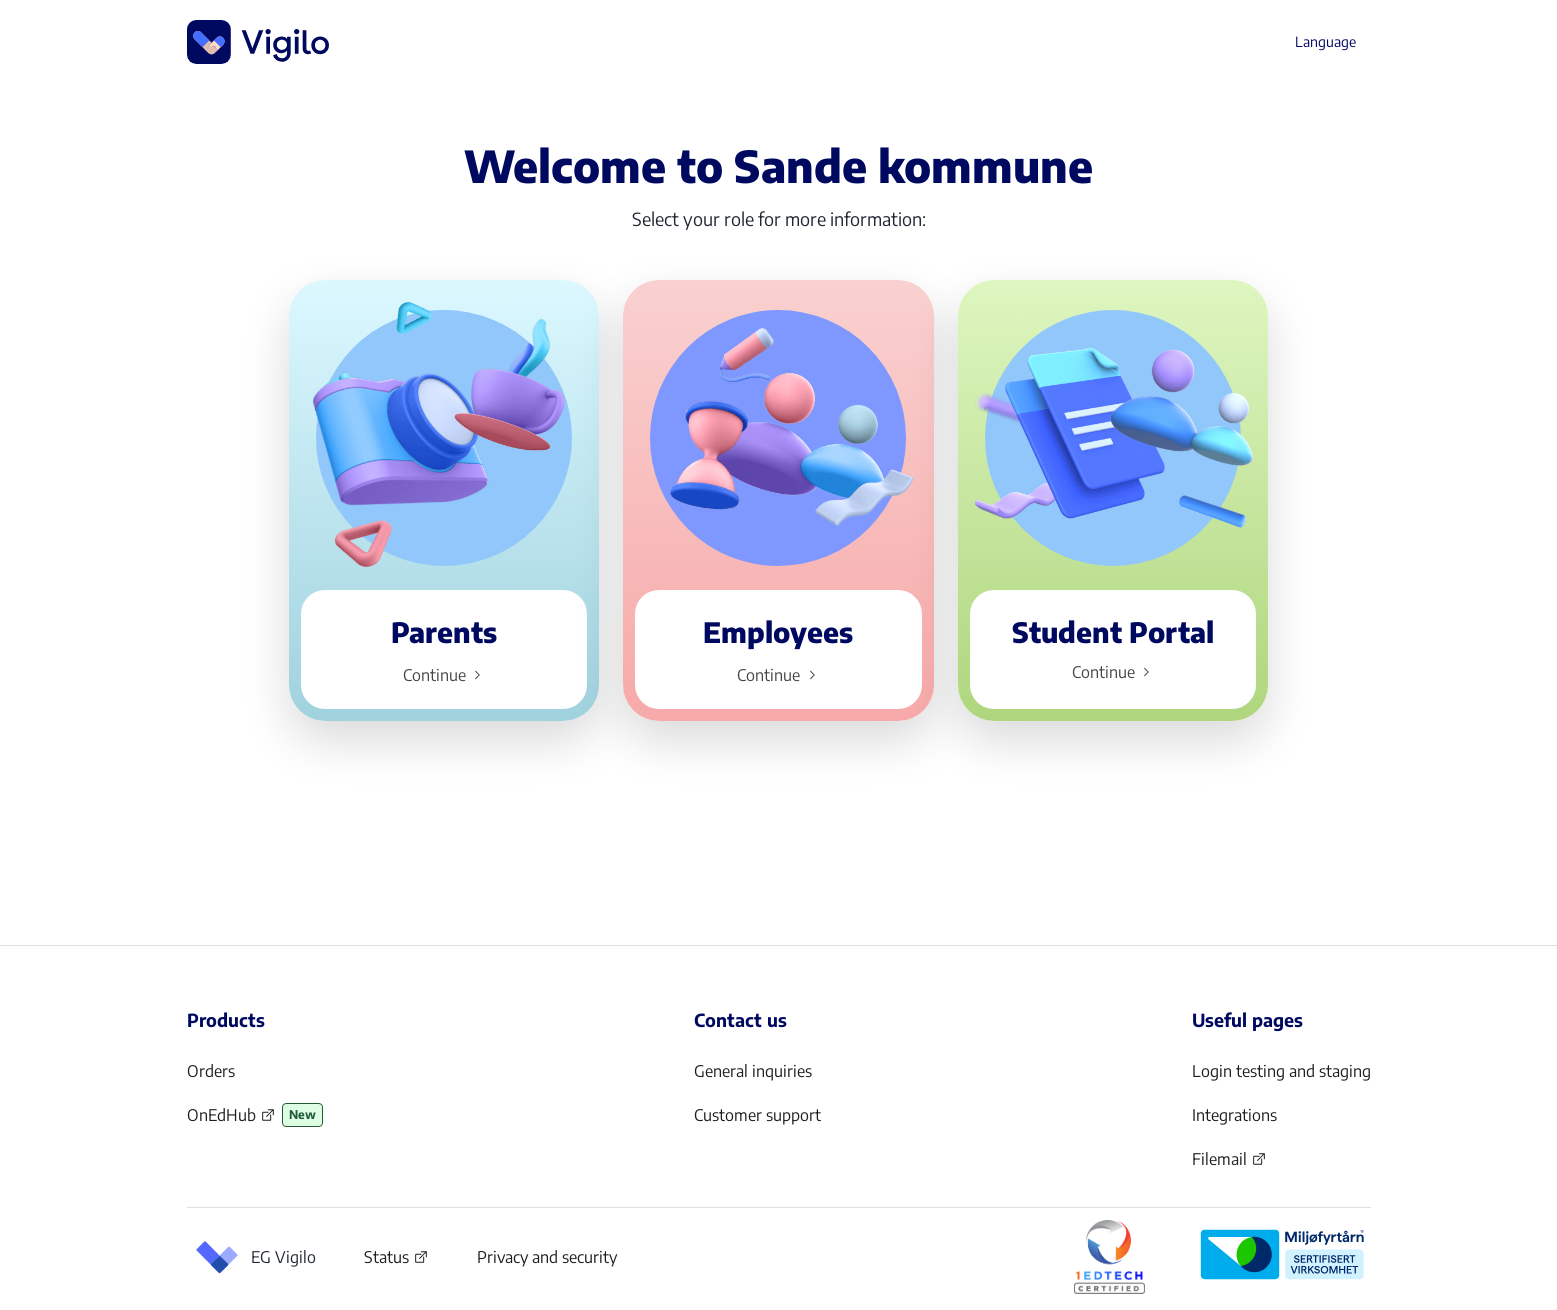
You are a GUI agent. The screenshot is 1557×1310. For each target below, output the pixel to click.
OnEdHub (231, 1121)
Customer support (757, 1115)
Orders (211, 1071)
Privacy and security (547, 1257)
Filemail (1229, 1165)
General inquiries (753, 1071)
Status (396, 1261)
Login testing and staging (1281, 1071)
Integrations (1234, 1115)
